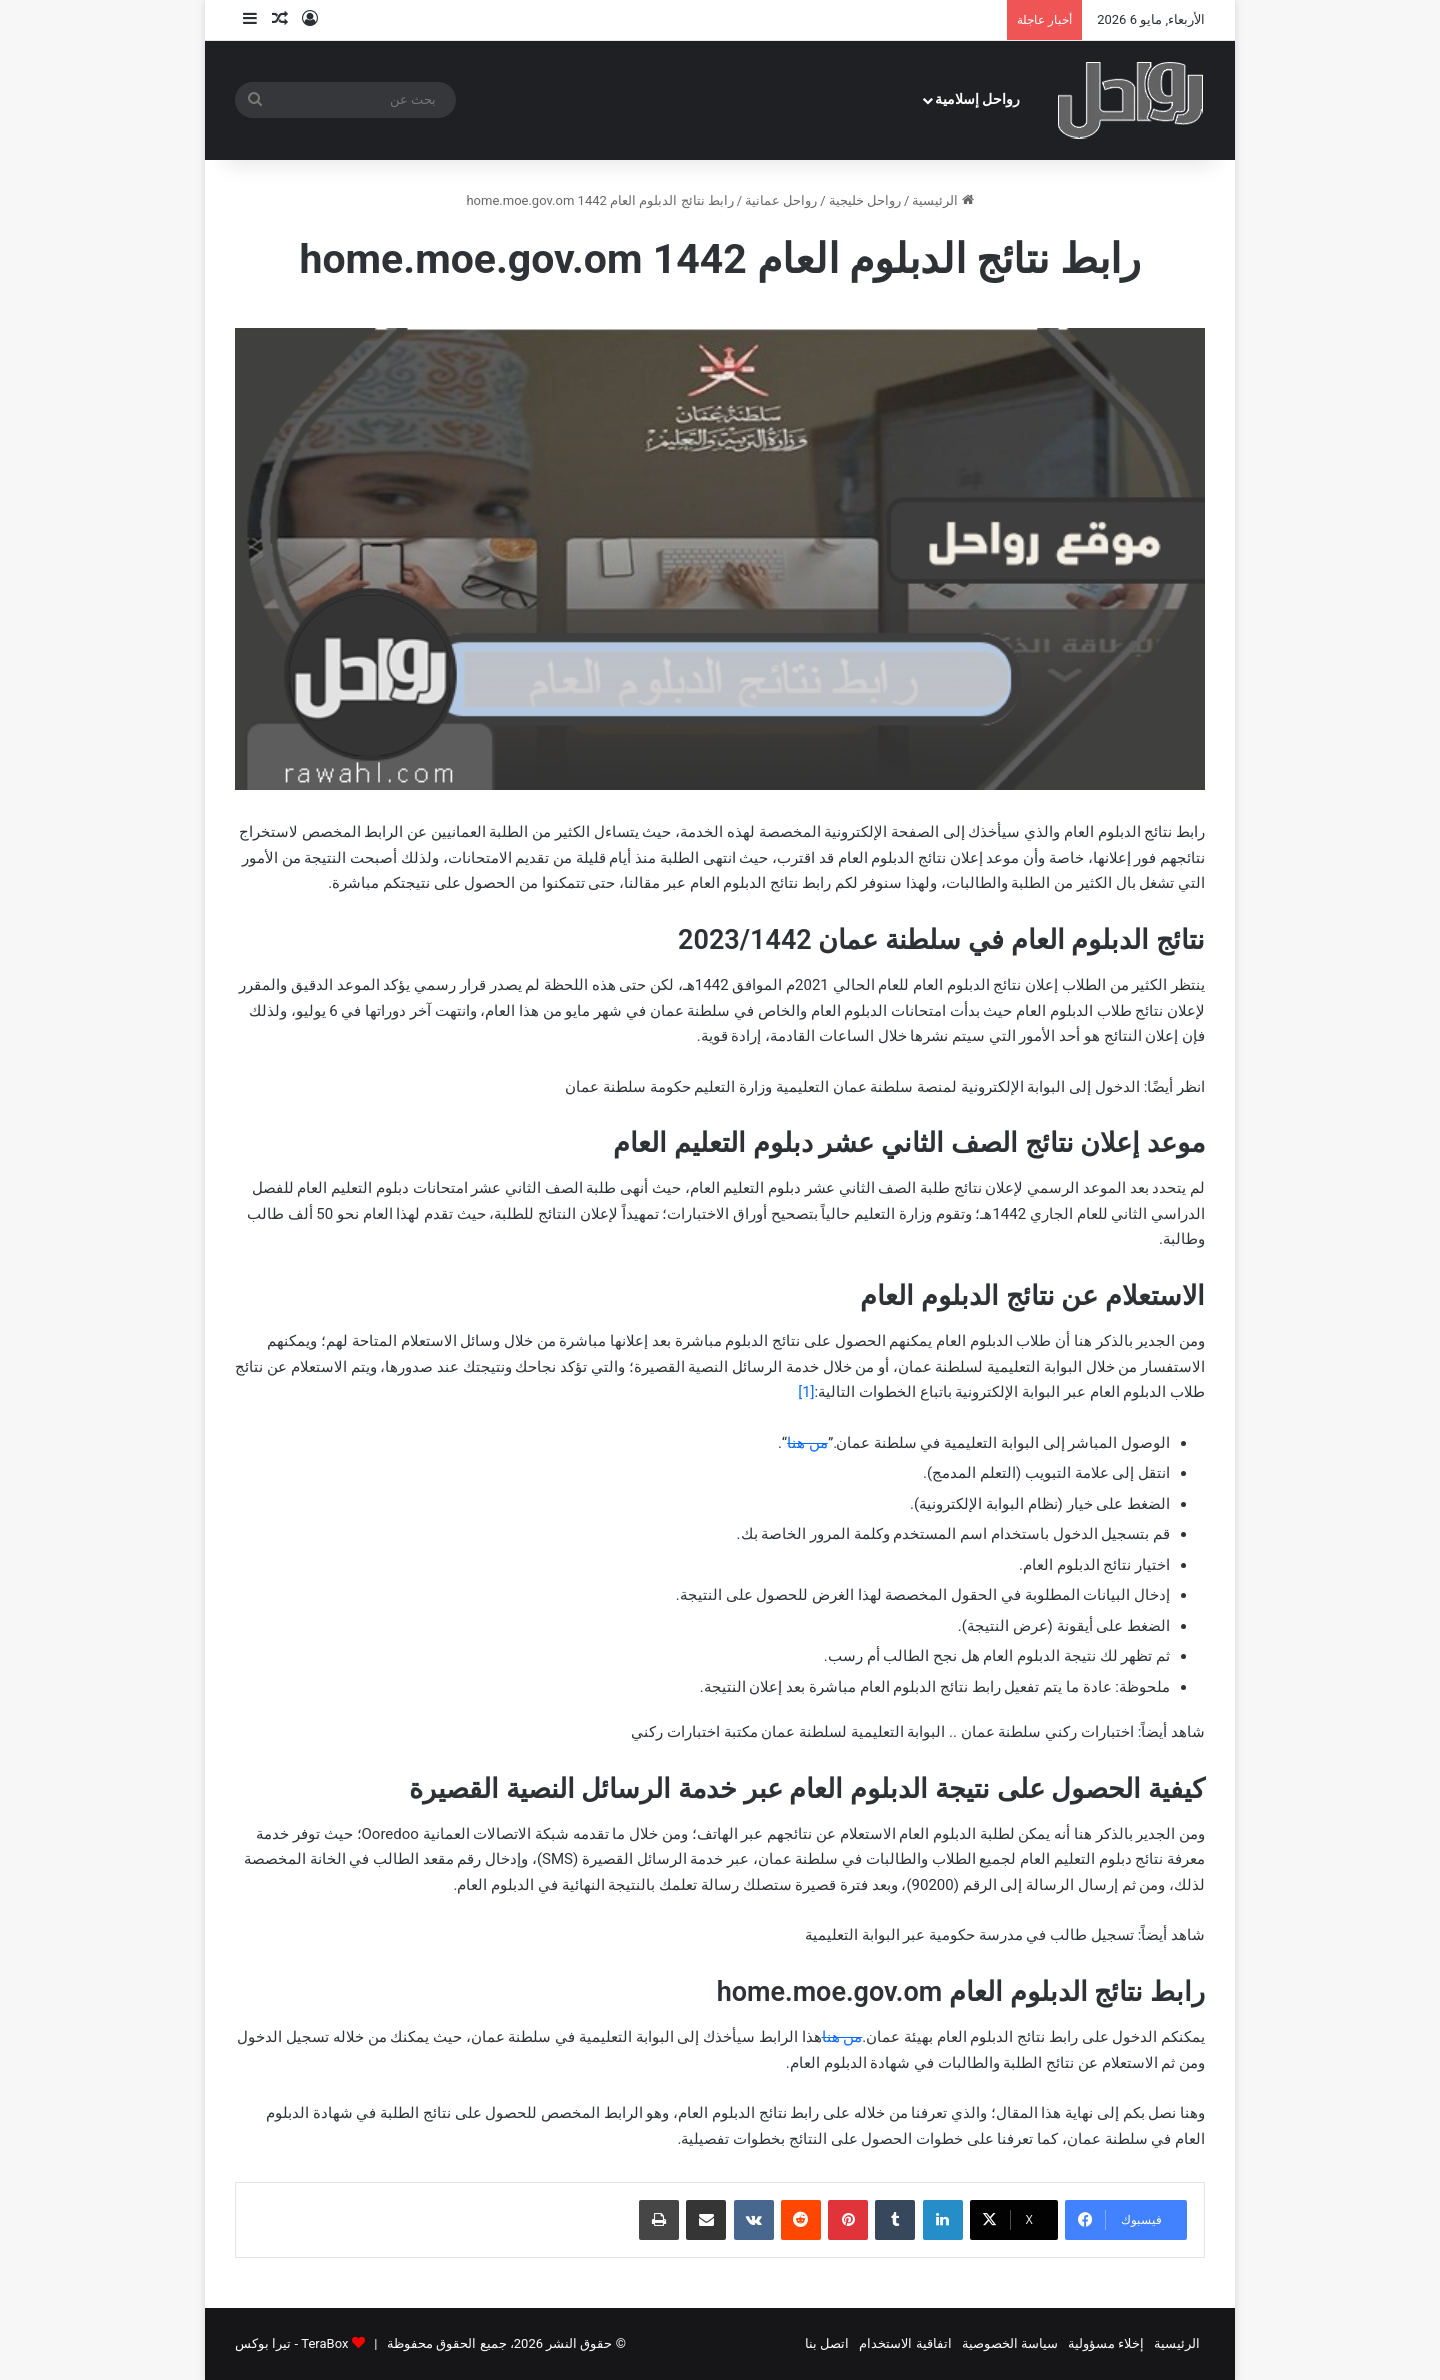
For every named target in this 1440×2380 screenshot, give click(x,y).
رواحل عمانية (781, 200)
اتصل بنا (827, 2343)
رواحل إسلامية (978, 99)
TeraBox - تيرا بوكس (291, 2343)
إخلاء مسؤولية (1106, 2343)
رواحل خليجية (865, 200)
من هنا (807, 1443)
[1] (806, 1392)
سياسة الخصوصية (1010, 2343)
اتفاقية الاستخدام (905, 2343)
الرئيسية (942, 200)
